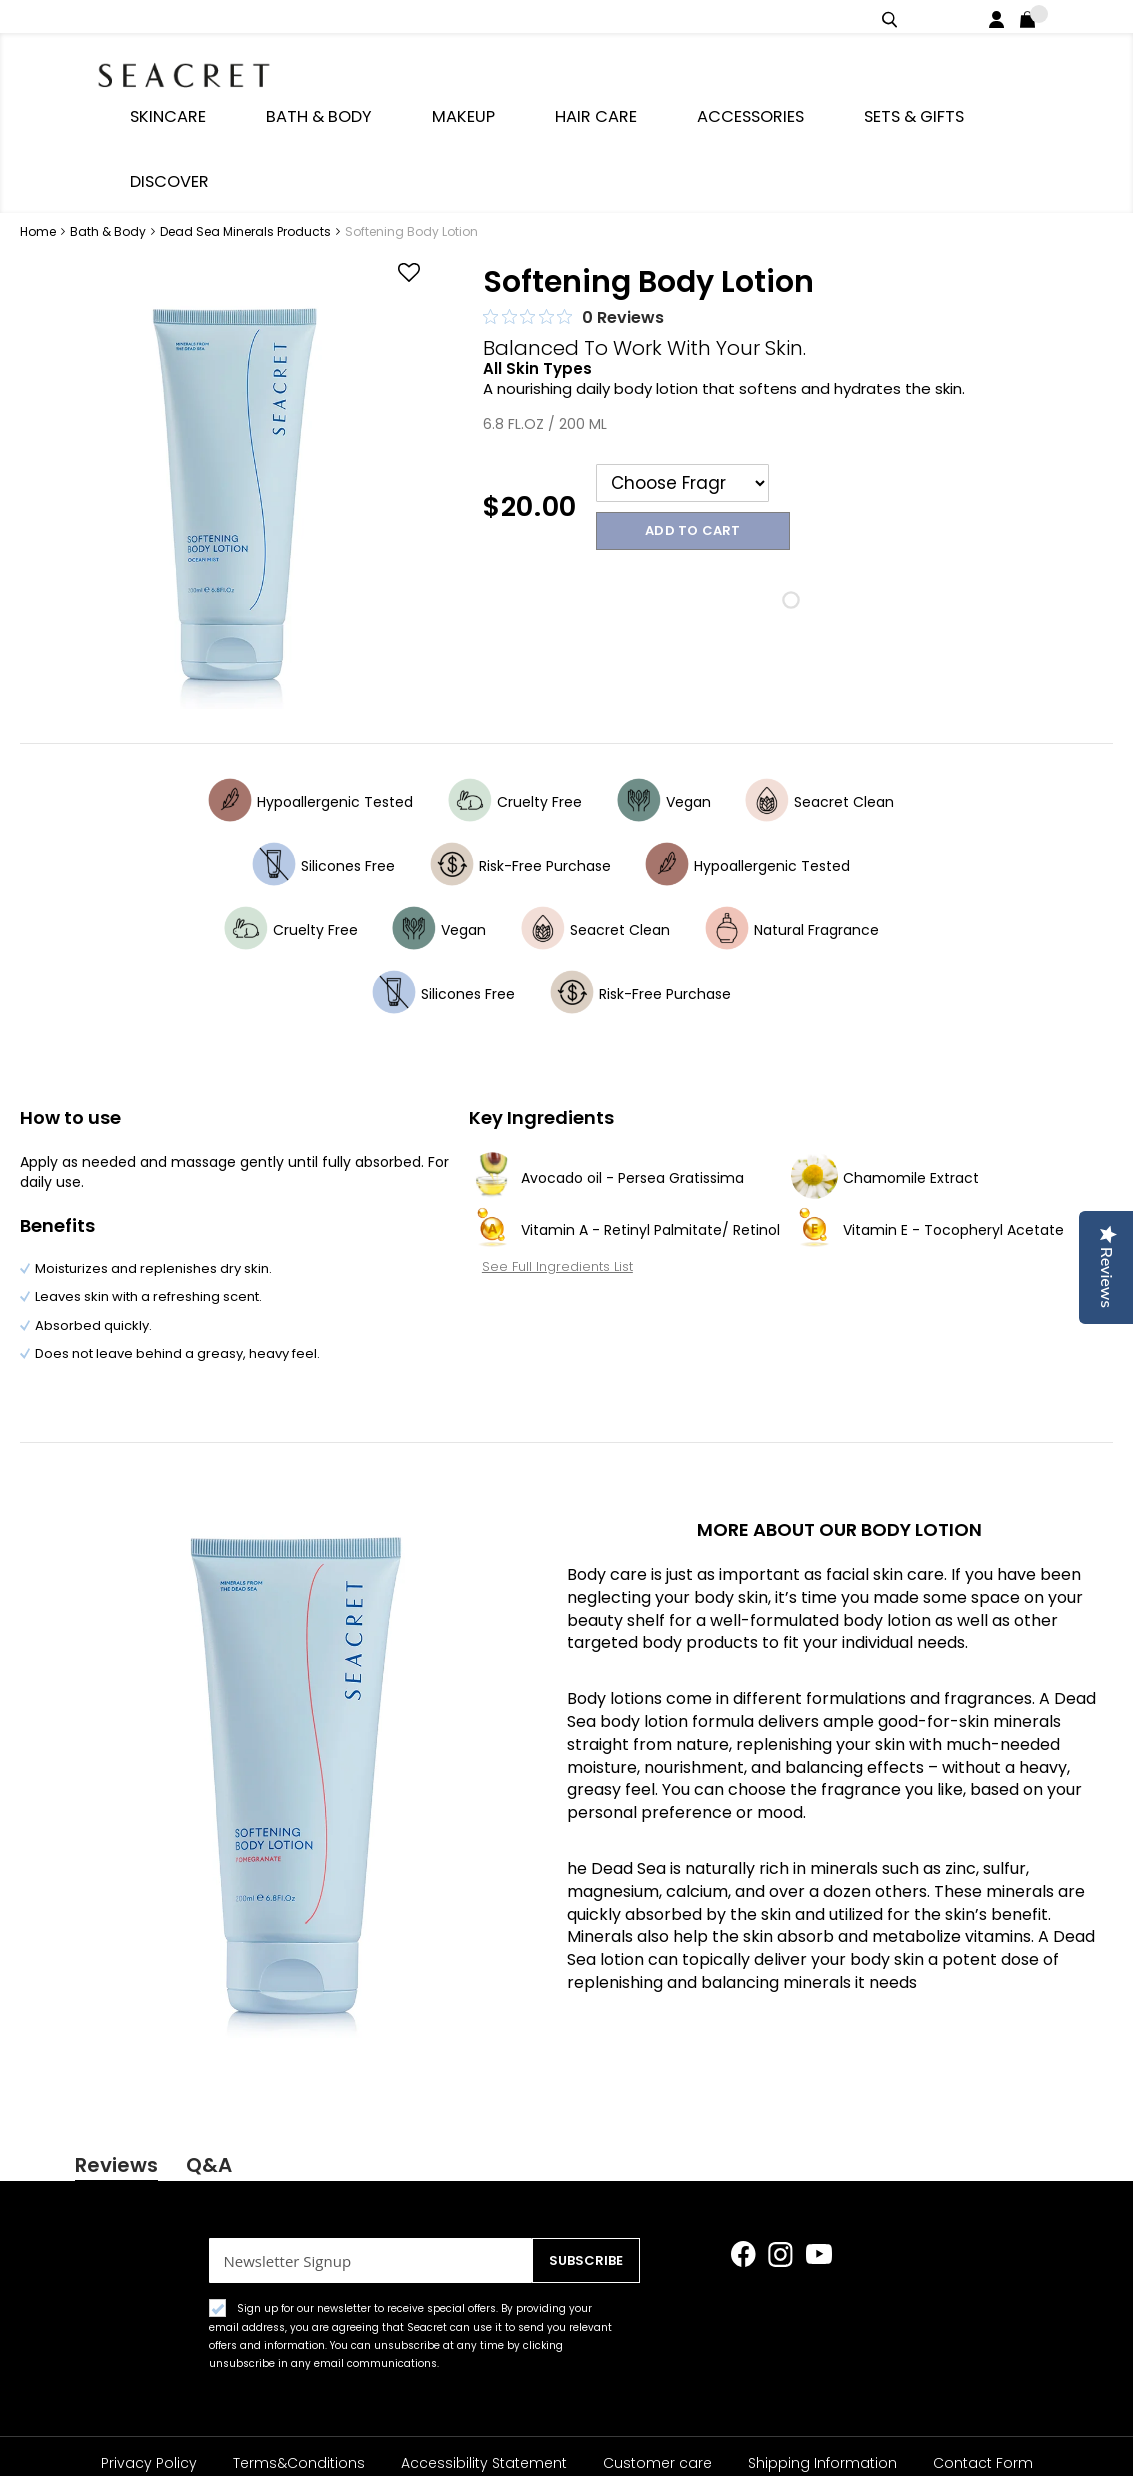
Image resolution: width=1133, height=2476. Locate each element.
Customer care (657, 2394)
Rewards (606, 2434)
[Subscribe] (581, 2191)
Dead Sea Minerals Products (247, 121)
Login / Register (1000, 16)
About (518, 2434)
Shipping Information (822, 2394)
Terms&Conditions (299, 2394)
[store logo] (207, 70)
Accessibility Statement (484, 2394)
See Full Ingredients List (544, 1155)
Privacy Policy (149, 2394)
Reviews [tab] (116, 2055)
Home (39, 121)
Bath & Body (109, 121)
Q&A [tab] (209, 2055)
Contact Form (983, 2394)
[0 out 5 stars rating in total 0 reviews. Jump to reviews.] (573, 207)
